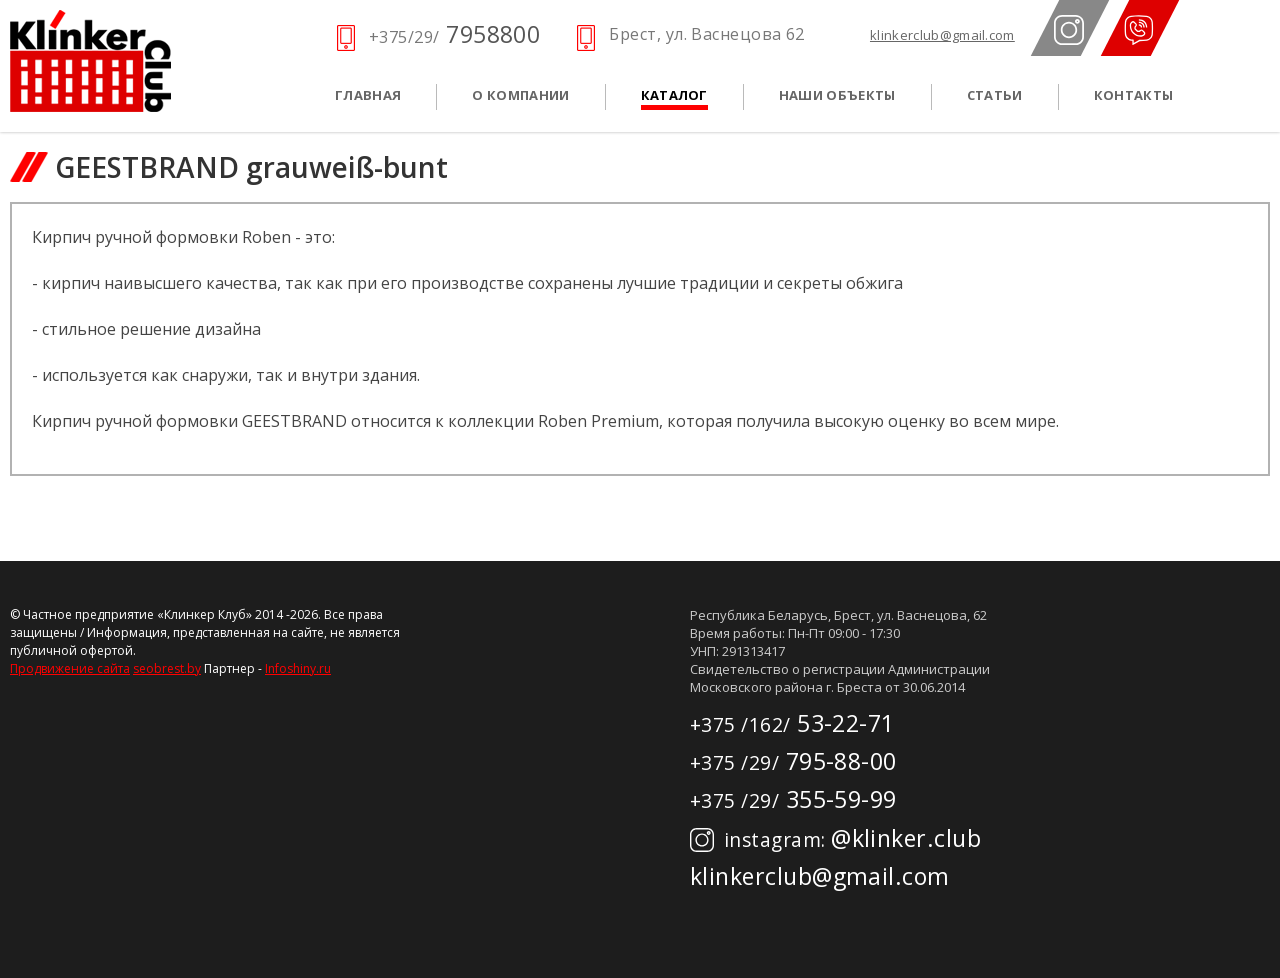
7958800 (454, 34)
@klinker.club (835, 838)
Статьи (995, 95)
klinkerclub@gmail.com (942, 35)
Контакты (1134, 95)
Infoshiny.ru (298, 668)
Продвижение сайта (70, 668)
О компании (520, 95)
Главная (368, 95)
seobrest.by (167, 668)
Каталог (674, 95)
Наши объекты (837, 95)
